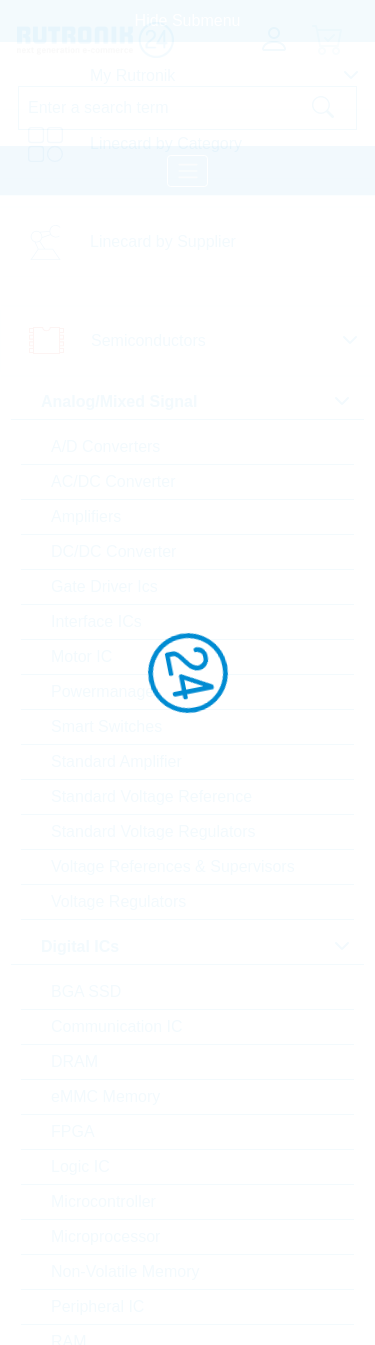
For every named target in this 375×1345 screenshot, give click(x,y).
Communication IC (117, 1026)
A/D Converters (105, 446)
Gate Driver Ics (104, 586)
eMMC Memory (105, 1096)
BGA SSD (86, 991)
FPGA (73, 1131)
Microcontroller (103, 1201)
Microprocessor (105, 1236)
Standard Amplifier (116, 761)
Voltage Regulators (118, 901)
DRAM (74, 1061)
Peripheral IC (97, 1306)
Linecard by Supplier (163, 241)
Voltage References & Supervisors (173, 866)
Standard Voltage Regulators (153, 831)
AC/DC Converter (113, 481)
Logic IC (80, 1166)
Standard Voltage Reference (151, 796)
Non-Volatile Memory (125, 1271)
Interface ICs (96, 621)
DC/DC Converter (113, 551)
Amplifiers (86, 516)
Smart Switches (106, 726)
